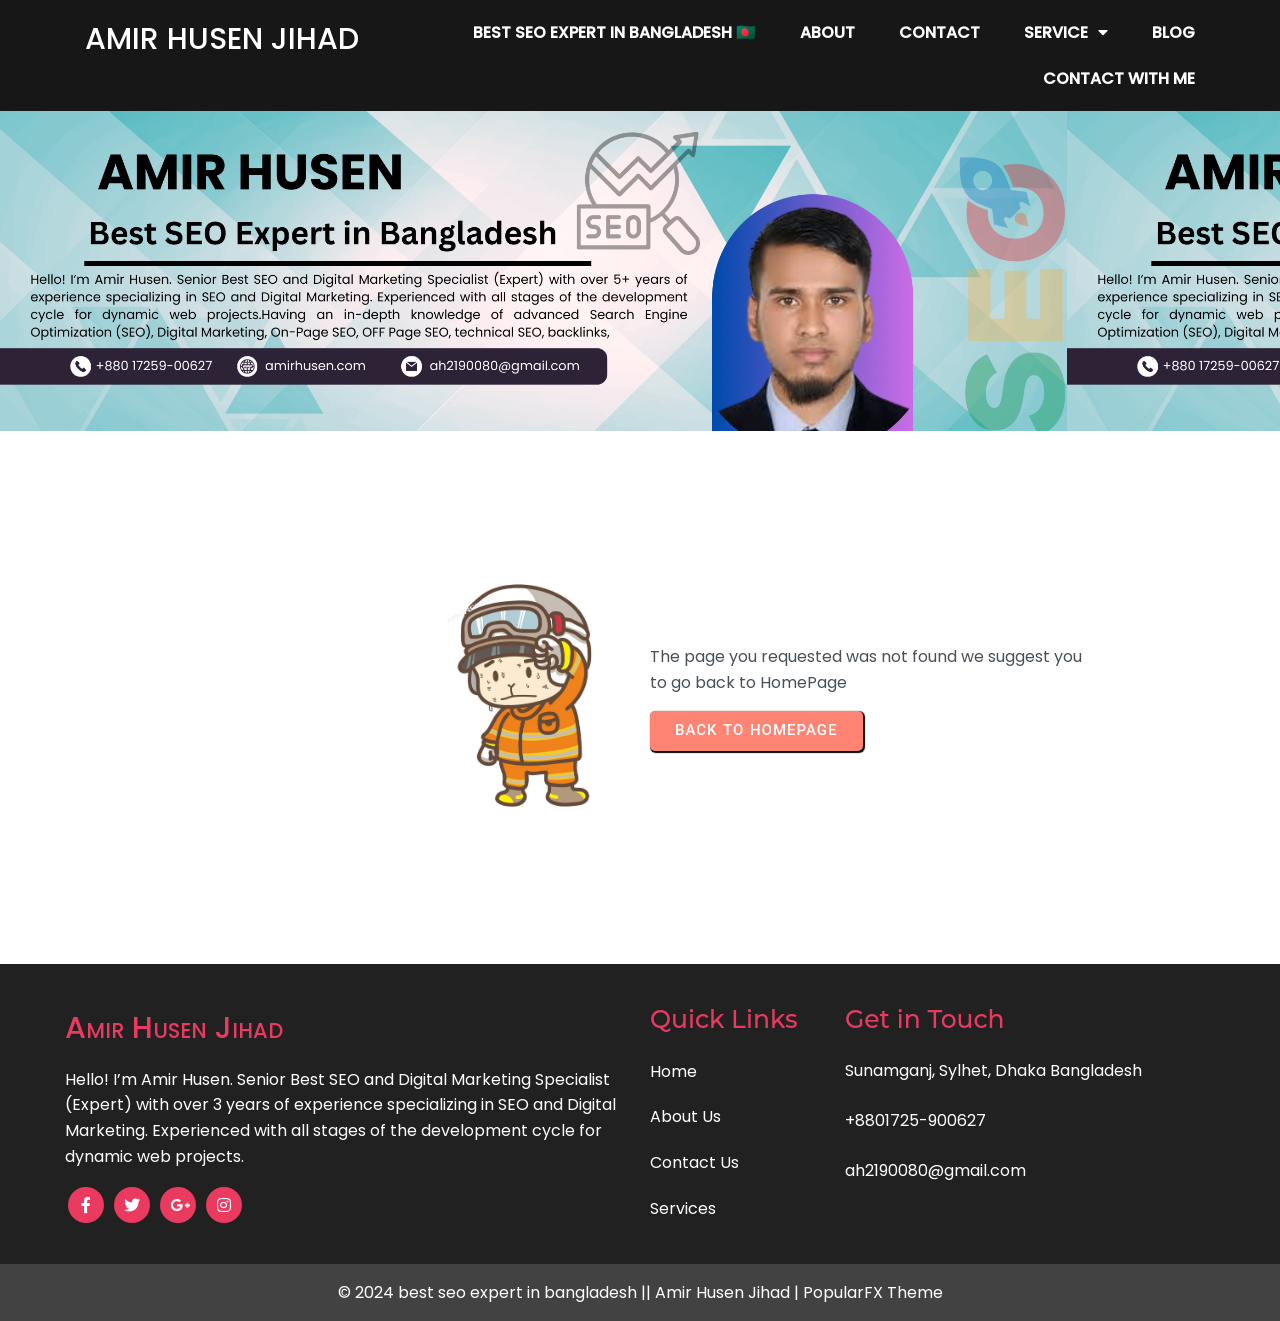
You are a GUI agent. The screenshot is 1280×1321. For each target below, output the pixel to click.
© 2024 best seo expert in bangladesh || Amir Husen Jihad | (570, 1292)
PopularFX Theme (873, 1292)
